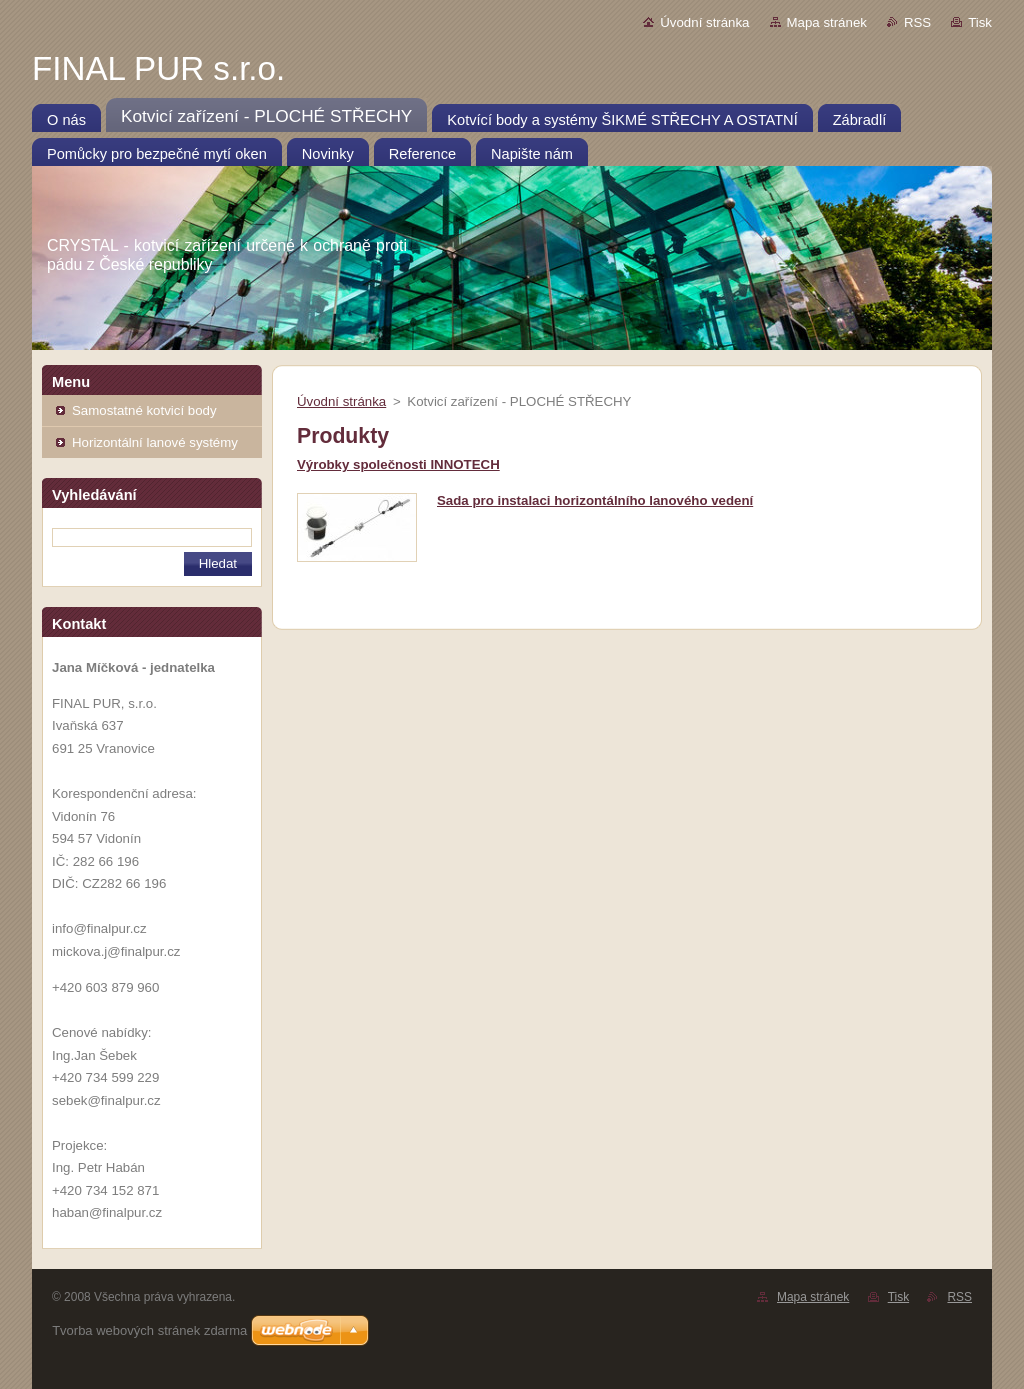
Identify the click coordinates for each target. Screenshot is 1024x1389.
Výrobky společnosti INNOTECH (398, 464)
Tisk (980, 22)
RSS (917, 22)
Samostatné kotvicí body (144, 410)
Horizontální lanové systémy (155, 442)
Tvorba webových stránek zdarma (149, 1330)
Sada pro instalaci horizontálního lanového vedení (595, 500)
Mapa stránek (827, 22)
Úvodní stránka (704, 22)
